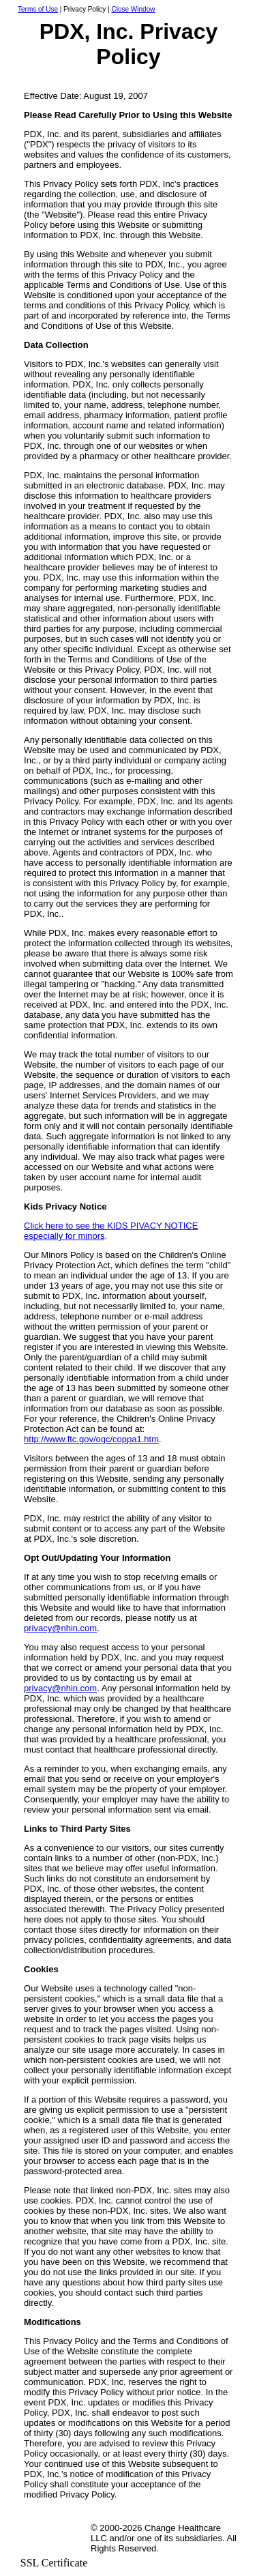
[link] (54, 2533)
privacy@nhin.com (60, 1628)
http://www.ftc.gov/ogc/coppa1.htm (91, 1439)
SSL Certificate (54, 2562)
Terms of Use (38, 9)
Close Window (133, 9)
